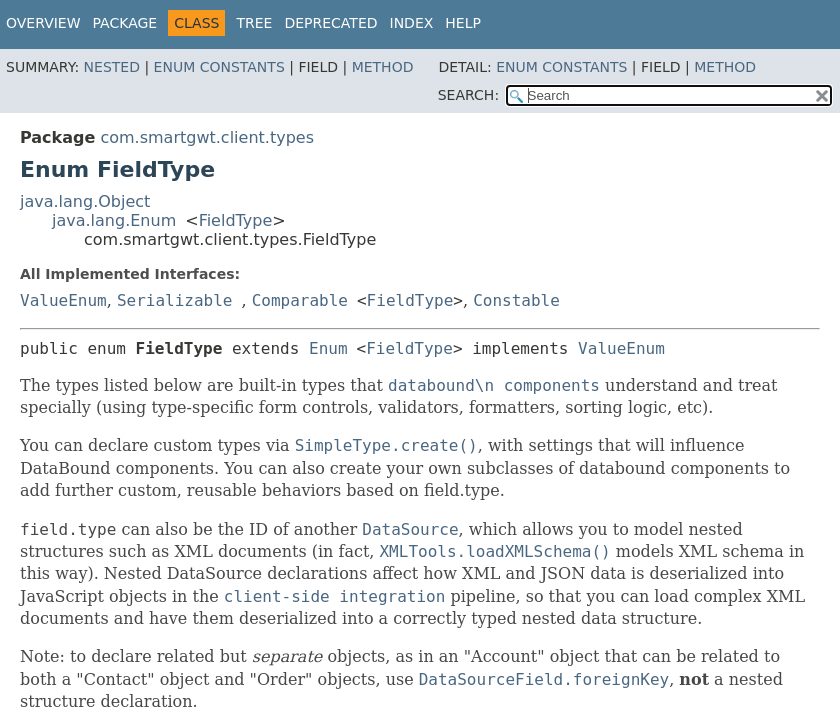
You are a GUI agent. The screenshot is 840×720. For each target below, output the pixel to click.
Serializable (175, 300)
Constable (516, 300)
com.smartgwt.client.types (207, 137)
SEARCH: (468, 95)
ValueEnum (63, 300)
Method (383, 67)
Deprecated (330, 23)
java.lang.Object (85, 201)
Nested (112, 67)
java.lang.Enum (114, 220)
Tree (254, 23)
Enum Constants (219, 67)
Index (412, 23)
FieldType (236, 220)
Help (463, 23)
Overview (43, 23)
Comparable (300, 300)
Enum (328, 348)
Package (125, 23)
